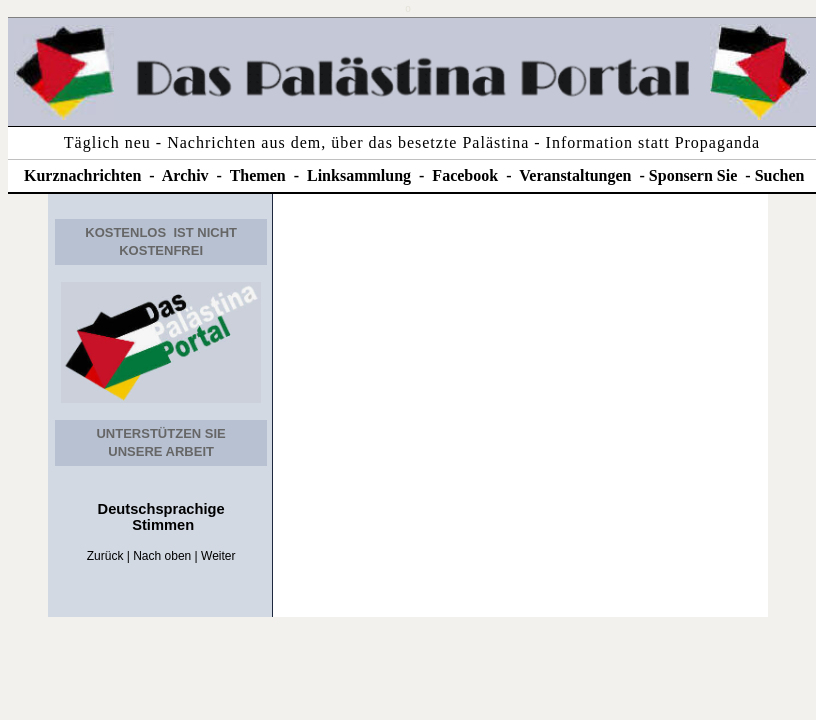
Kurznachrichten (82, 175)
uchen (784, 175)
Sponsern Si (689, 175)
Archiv (185, 175)
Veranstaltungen (575, 175)
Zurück (105, 556)
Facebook (465, 175)
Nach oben (162, 556)
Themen (258, 175)
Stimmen (161, 525)
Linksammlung (359, 175)
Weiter (218, 556)
